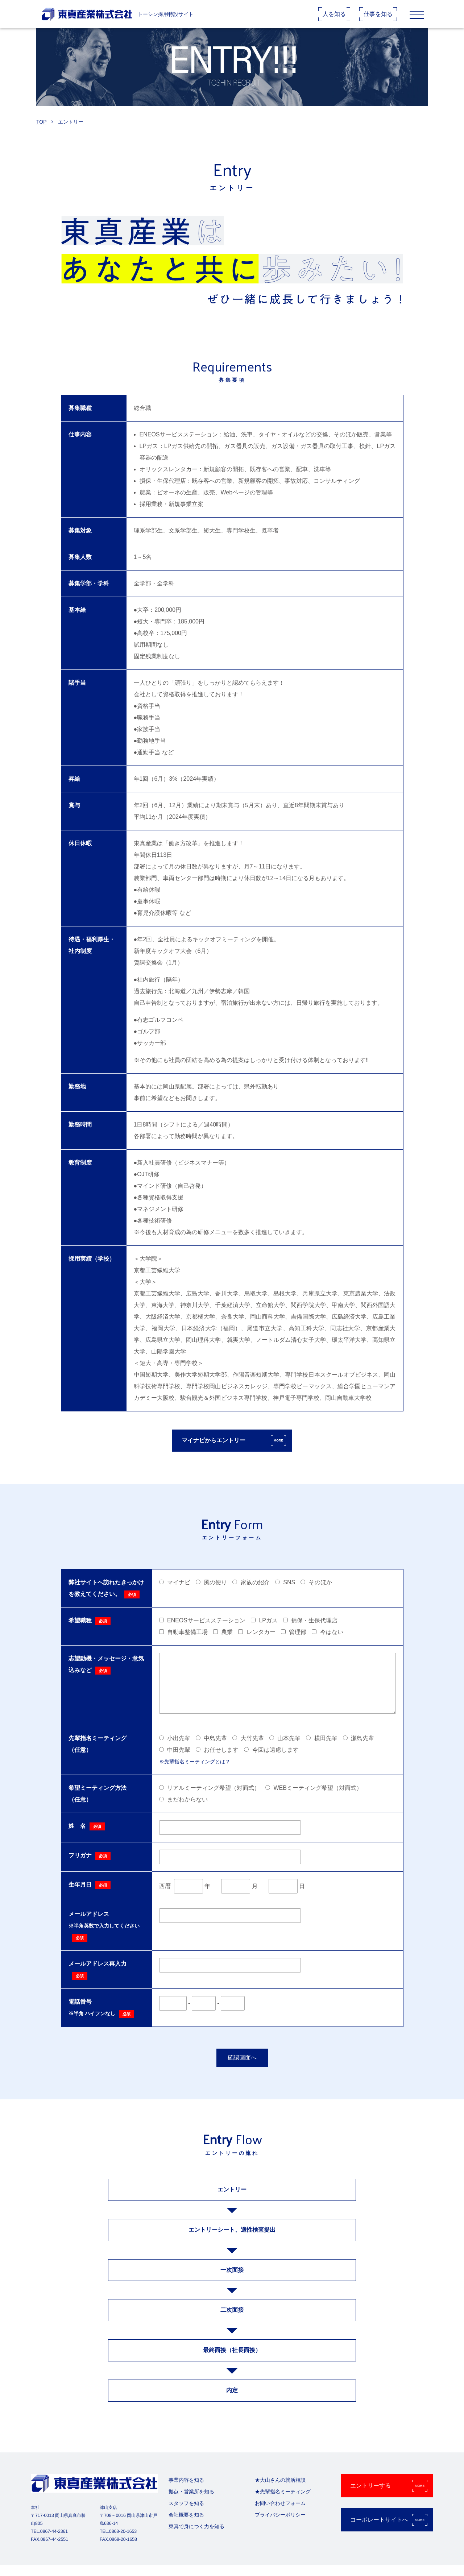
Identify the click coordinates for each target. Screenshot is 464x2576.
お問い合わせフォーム (280, 2514)
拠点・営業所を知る (191, 2502)
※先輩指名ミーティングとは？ (194, 1772)
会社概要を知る (186, 2526)
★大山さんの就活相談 (280, 2491)
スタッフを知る (186, 2514)
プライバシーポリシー (280, 2526)
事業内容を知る (186, 2491)
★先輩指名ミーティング (283, 2502)
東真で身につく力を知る (196, 2537)
